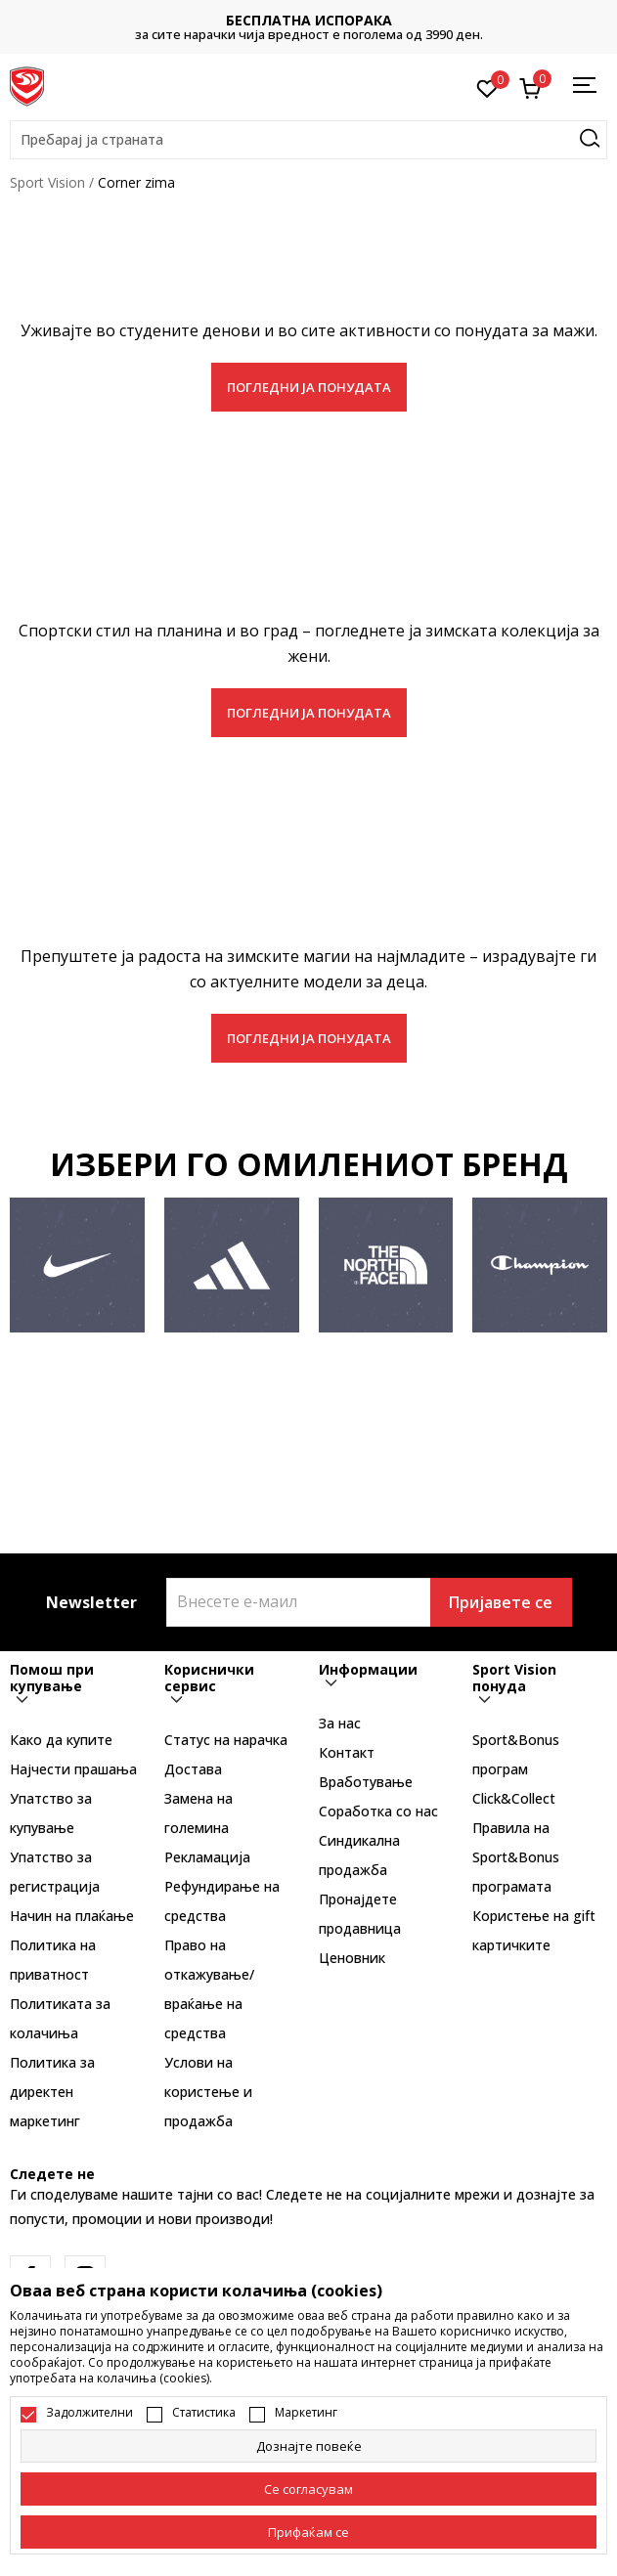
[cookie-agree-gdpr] (308, 2489)
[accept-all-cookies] (308, 2532)
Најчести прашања (73, 1769)
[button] (308, 139)
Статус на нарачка (225, 1739)
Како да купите (61, 1739)
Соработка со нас (378, 1811)
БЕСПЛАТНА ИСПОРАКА (309, 20)
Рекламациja (207, 1857)
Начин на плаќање (72, 1915)
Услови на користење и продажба (208, 2091)
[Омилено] (487, 87)
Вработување (366, 1781)
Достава (193, 1769)
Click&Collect (513, 1798)
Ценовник (352, 1957)
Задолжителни (89, 2413)
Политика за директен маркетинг (52, 2091)
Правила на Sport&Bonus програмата (515, 1857)
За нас (340, 1723)
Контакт (347, 1752)
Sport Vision (47, 182)
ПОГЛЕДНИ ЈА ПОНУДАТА (309, 387)
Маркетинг (306, 2413)
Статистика (204, 2413)
